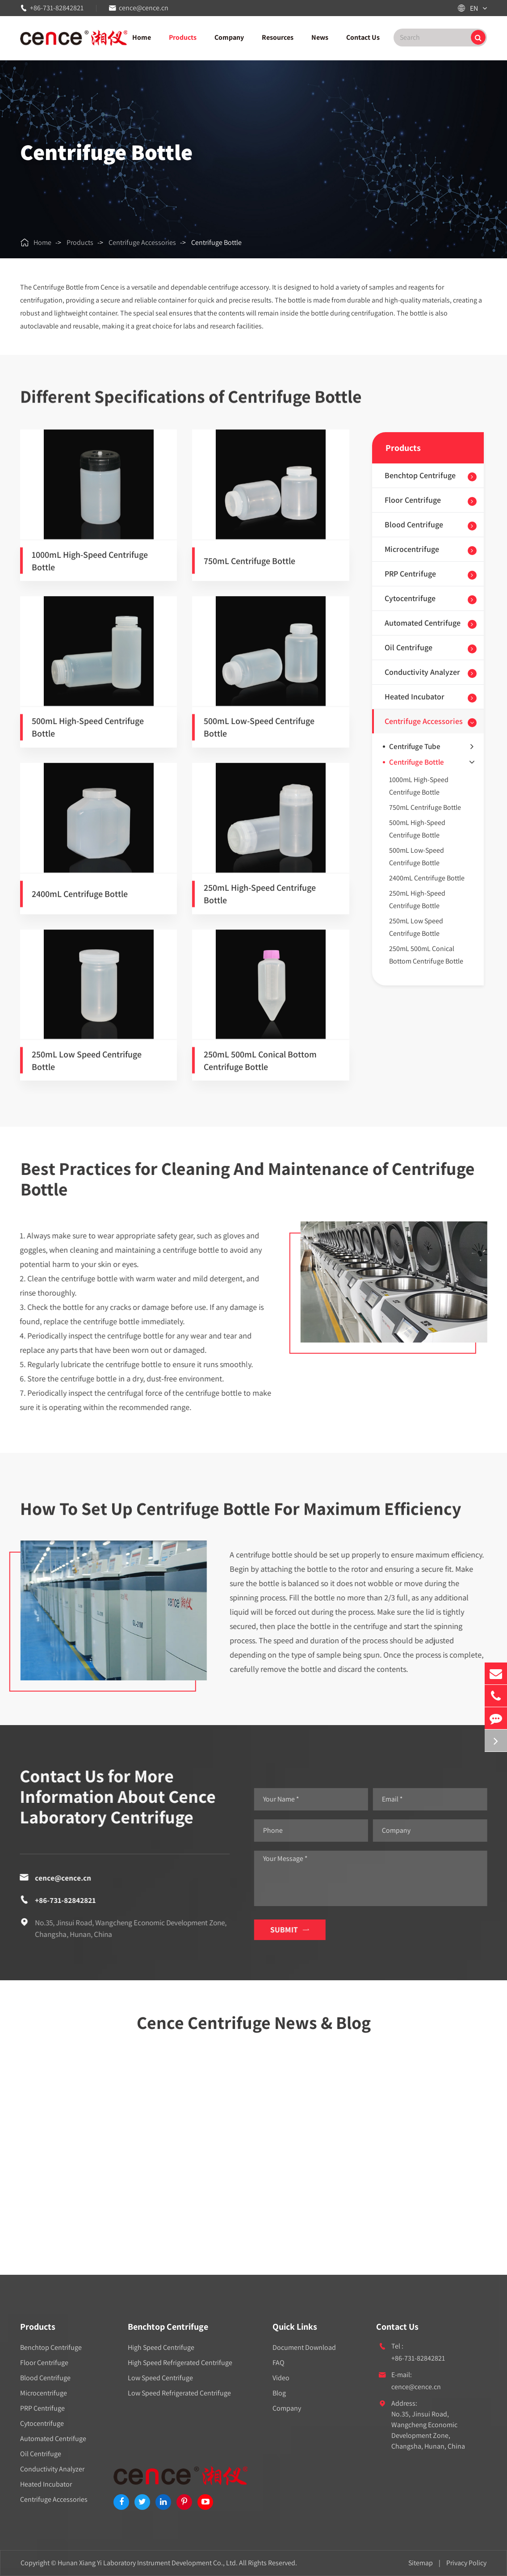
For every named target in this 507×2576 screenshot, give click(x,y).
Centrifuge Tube (431, 746)
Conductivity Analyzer (422, 672)
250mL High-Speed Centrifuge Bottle (260, 902)
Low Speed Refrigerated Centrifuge (179, 2393)
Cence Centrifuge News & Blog (254, 2030)
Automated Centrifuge (423, 623)
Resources (277, 37)
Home (141, 37)
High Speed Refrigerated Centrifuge (180, 2362)
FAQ (278, 2362)
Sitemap (420, 2563)
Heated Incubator (414, 696)
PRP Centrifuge (410, 573)
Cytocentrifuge (410, 598)
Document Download (304, 2347)
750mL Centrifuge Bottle (249, 569)
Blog (279, 2393)
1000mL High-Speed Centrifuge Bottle (90, 569)
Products (183, 37)
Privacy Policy (466, 2563)
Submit (297, 1929)
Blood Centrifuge (414, 524)
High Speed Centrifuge (161, 2347)
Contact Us (363, 37)
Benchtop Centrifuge (420, 475)
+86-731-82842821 (57, 8)
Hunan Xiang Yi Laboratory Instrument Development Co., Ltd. (148, 2563)
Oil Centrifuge (408, 647)
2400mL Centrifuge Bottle (80, 902)
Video (280, 2377)
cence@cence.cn (143, 8)
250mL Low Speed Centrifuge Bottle (87, 1068)
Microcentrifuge (412, 549)
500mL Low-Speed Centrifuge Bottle (259, 735)
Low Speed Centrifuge (160, 2377)
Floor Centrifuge (413, 500)
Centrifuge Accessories (142, 242)
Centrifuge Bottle (216, 242)
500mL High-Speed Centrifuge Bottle (88, 735)
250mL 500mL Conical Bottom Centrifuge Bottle (260, 1068)
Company (229, 37)
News (319, 37)
